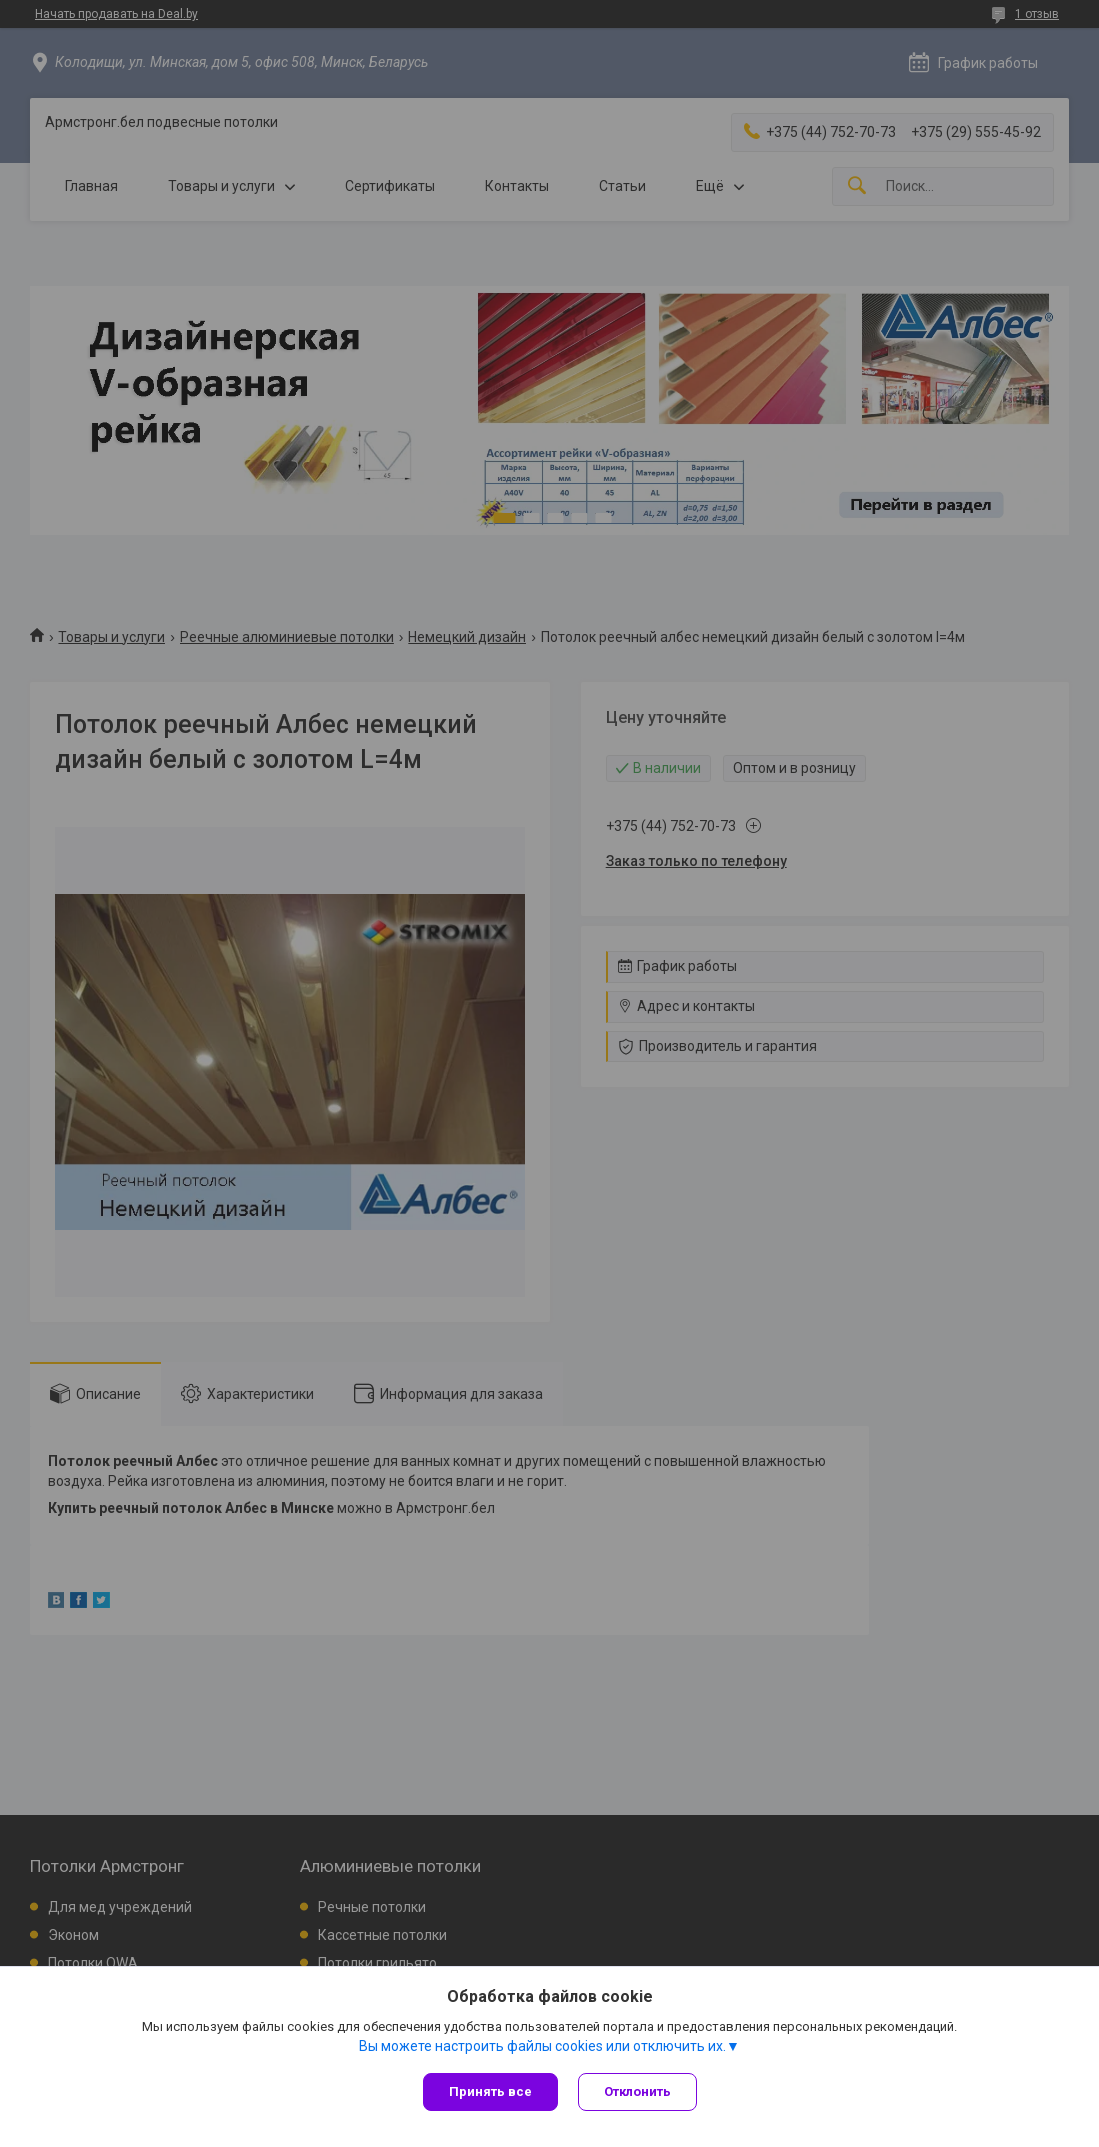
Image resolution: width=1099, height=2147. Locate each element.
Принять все (490, 2091)
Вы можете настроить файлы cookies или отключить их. (542, 2046)
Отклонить (637, 2091)
